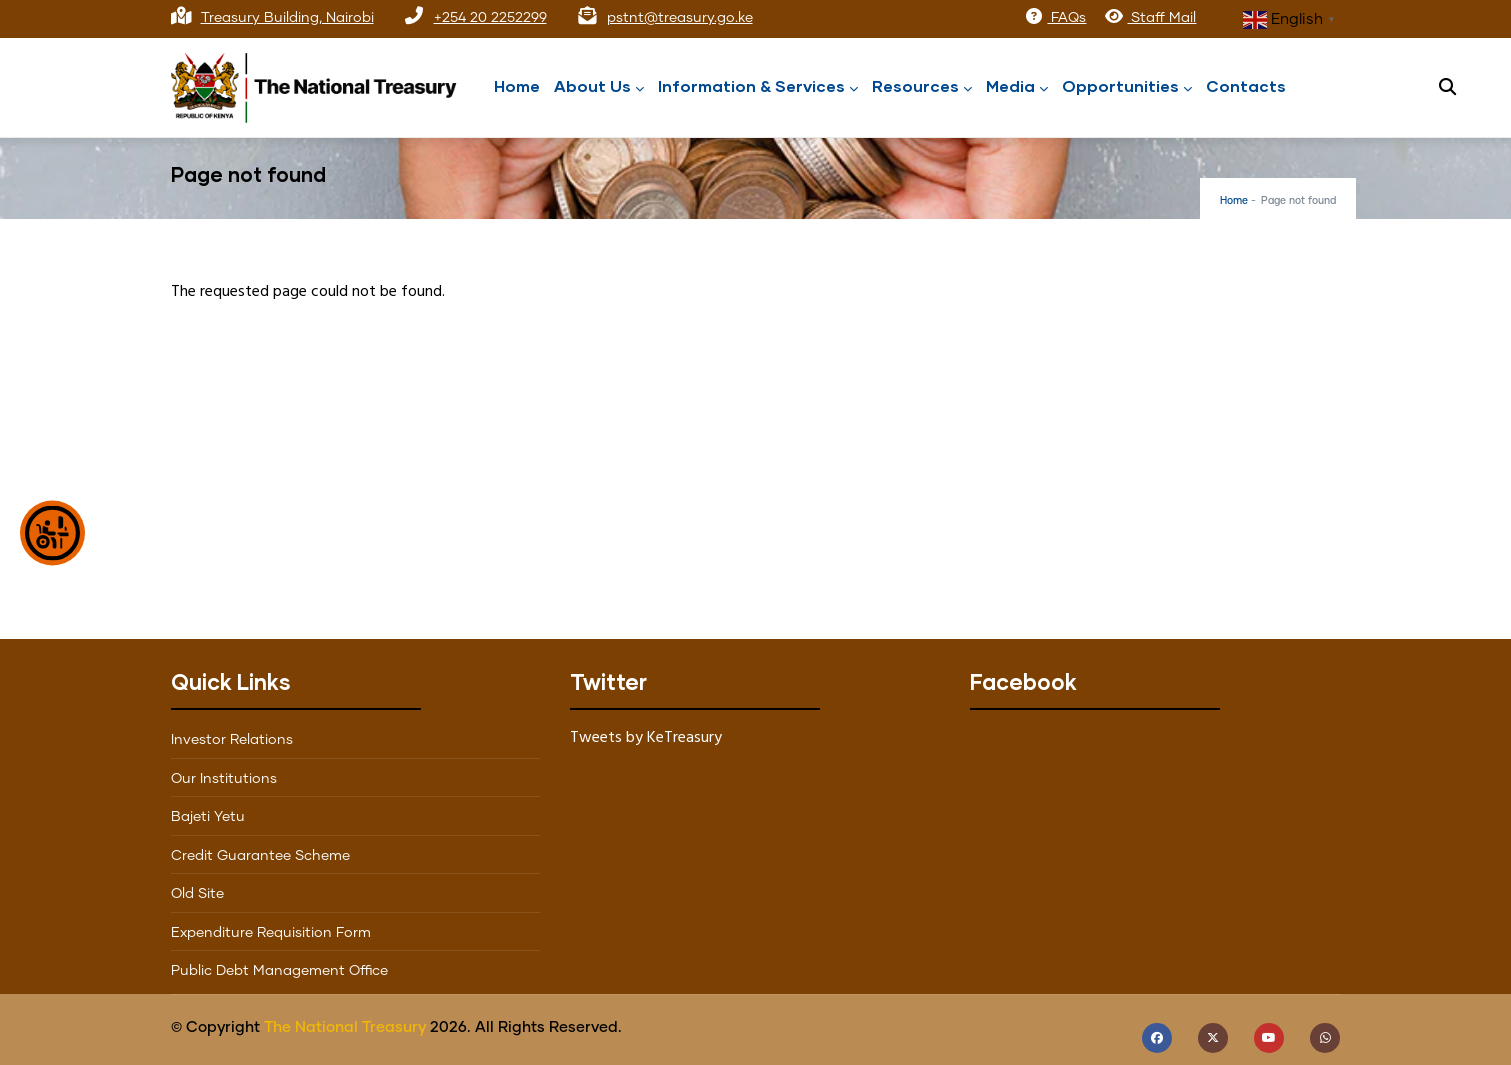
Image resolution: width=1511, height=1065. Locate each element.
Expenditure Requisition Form (271, 933)
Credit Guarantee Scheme (260, 856)
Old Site (197, 894)
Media (1017, 87)
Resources (922, 87)
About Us (599, 87)
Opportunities (1127, 87)
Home (517, 85)
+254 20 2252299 (490, 18)
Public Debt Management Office (279, 971)
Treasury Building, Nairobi (287, 18)
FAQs (1055, 18)
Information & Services (758, 87)
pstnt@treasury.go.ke (680, 18)
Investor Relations (232, 740)
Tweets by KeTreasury (646, 738)
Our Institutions (224, 779)
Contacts (1246, 85)
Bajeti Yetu (208, 817)
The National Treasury (345, 1027)
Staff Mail (1150, 18)
